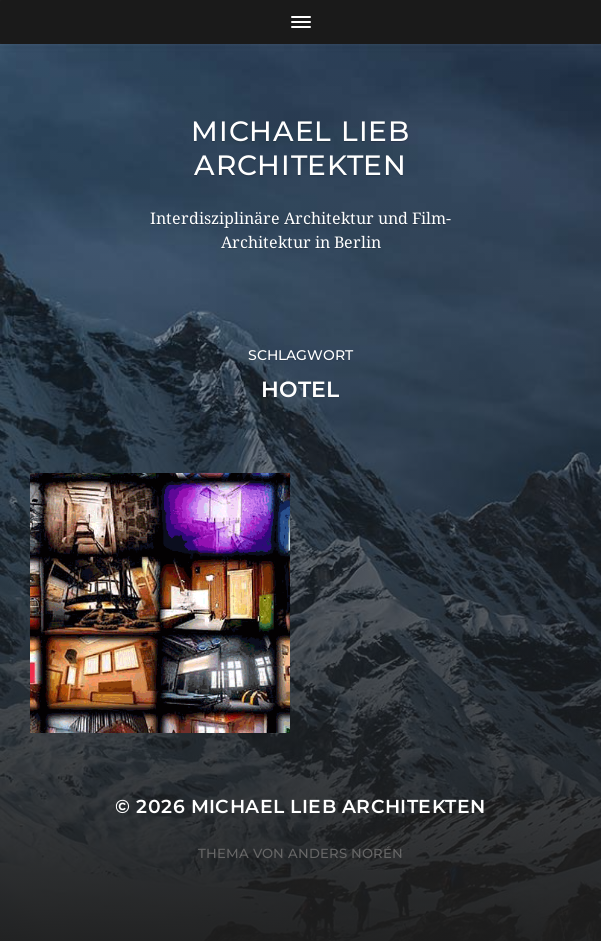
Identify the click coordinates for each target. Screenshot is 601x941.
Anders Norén (345, 853)
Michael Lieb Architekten (300, 148)
